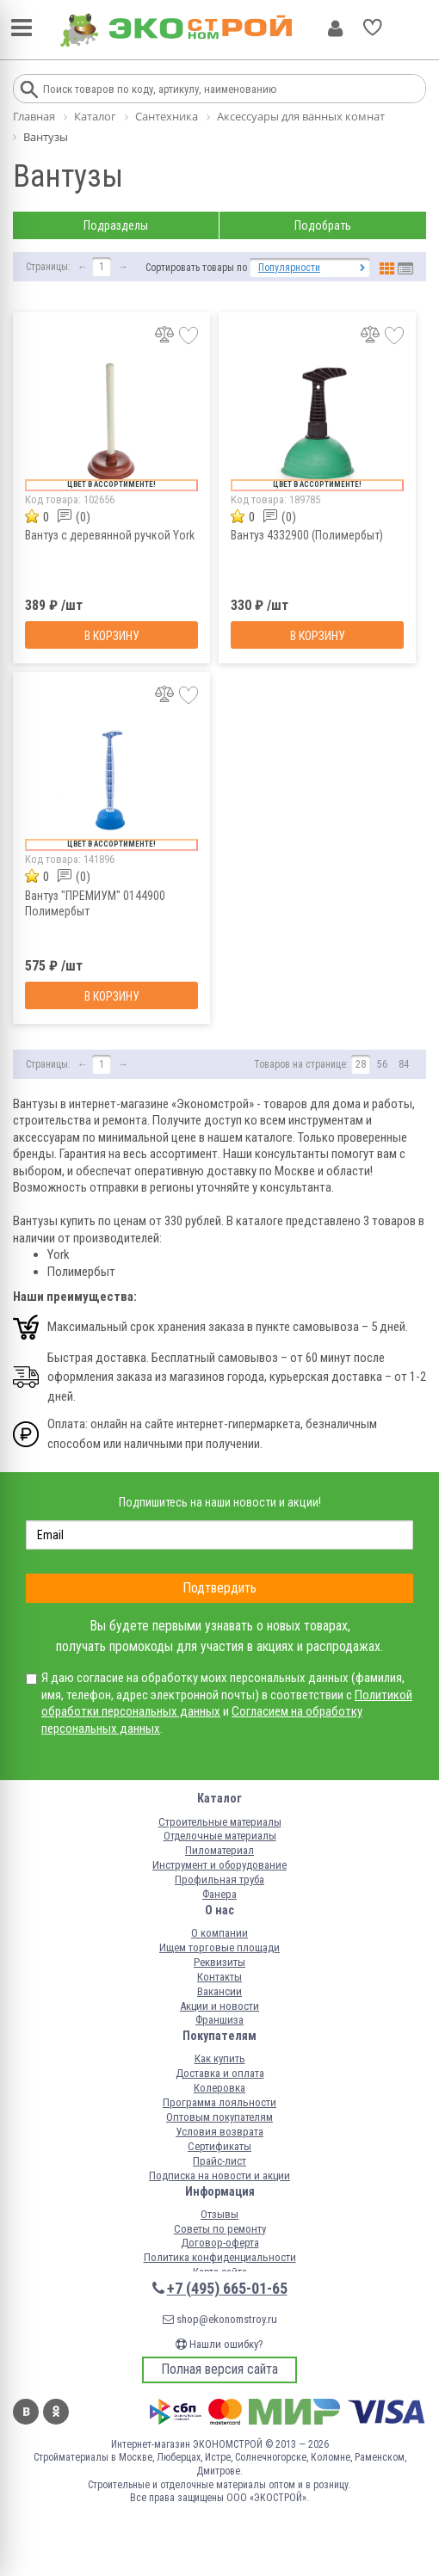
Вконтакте (26, 2412)
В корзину (111, 636)
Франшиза (219, 2019)
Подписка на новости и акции (219, 2175)
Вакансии (219, 1991)
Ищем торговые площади (219, 1947)
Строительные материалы (219, 1821)
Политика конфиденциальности (220, 2257)
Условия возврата (219, 2131)
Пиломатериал (219, 1850)
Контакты (219, 1976)
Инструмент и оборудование (219, 1864)
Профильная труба (219, 1879)
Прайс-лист (219, 2160)
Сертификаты (219, 2146)
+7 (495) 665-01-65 (227, 2288)
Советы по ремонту (220, 2228)
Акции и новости (219, 2006)
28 (361, 1064)
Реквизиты (219, 1962)
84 (404, 1064)
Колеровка (219, 2087)
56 (382, 1064)
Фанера (219, 1894)
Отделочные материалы (220, 1835)
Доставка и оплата (220, 2073)
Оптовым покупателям (219, 2117)
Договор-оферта (220, 2242)
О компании (219, 1932)
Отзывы (219, 2214)
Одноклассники (56, 2412)
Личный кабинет (335, 28)
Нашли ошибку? (219, 2344)
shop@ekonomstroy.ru (220, 2319)
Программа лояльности (219, 2102)
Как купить (220, 2058)
